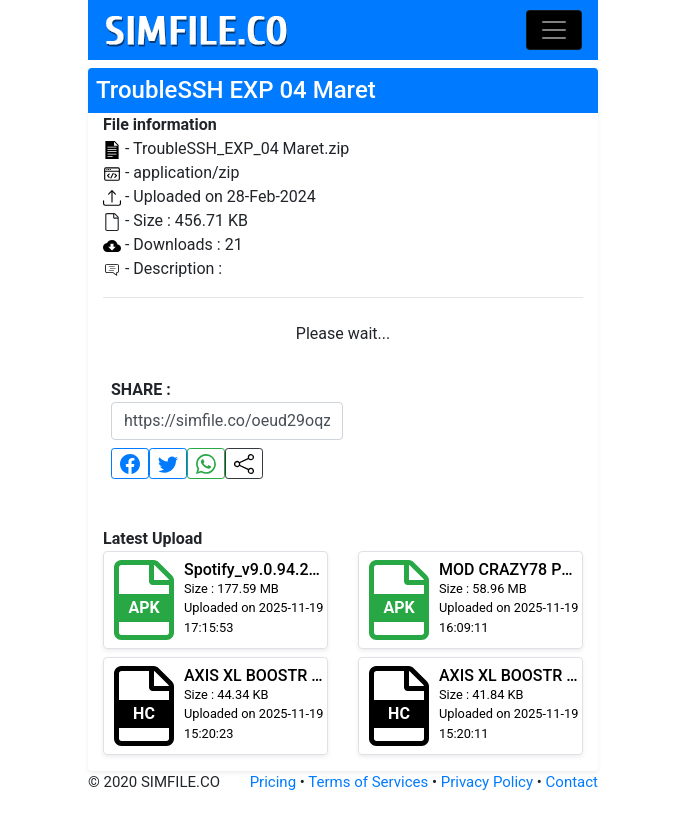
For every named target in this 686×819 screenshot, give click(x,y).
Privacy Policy (487, 782)
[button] (130, 463)
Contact (572, 782)
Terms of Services (368, 782)
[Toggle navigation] (554, 30)
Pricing (273, 782)
